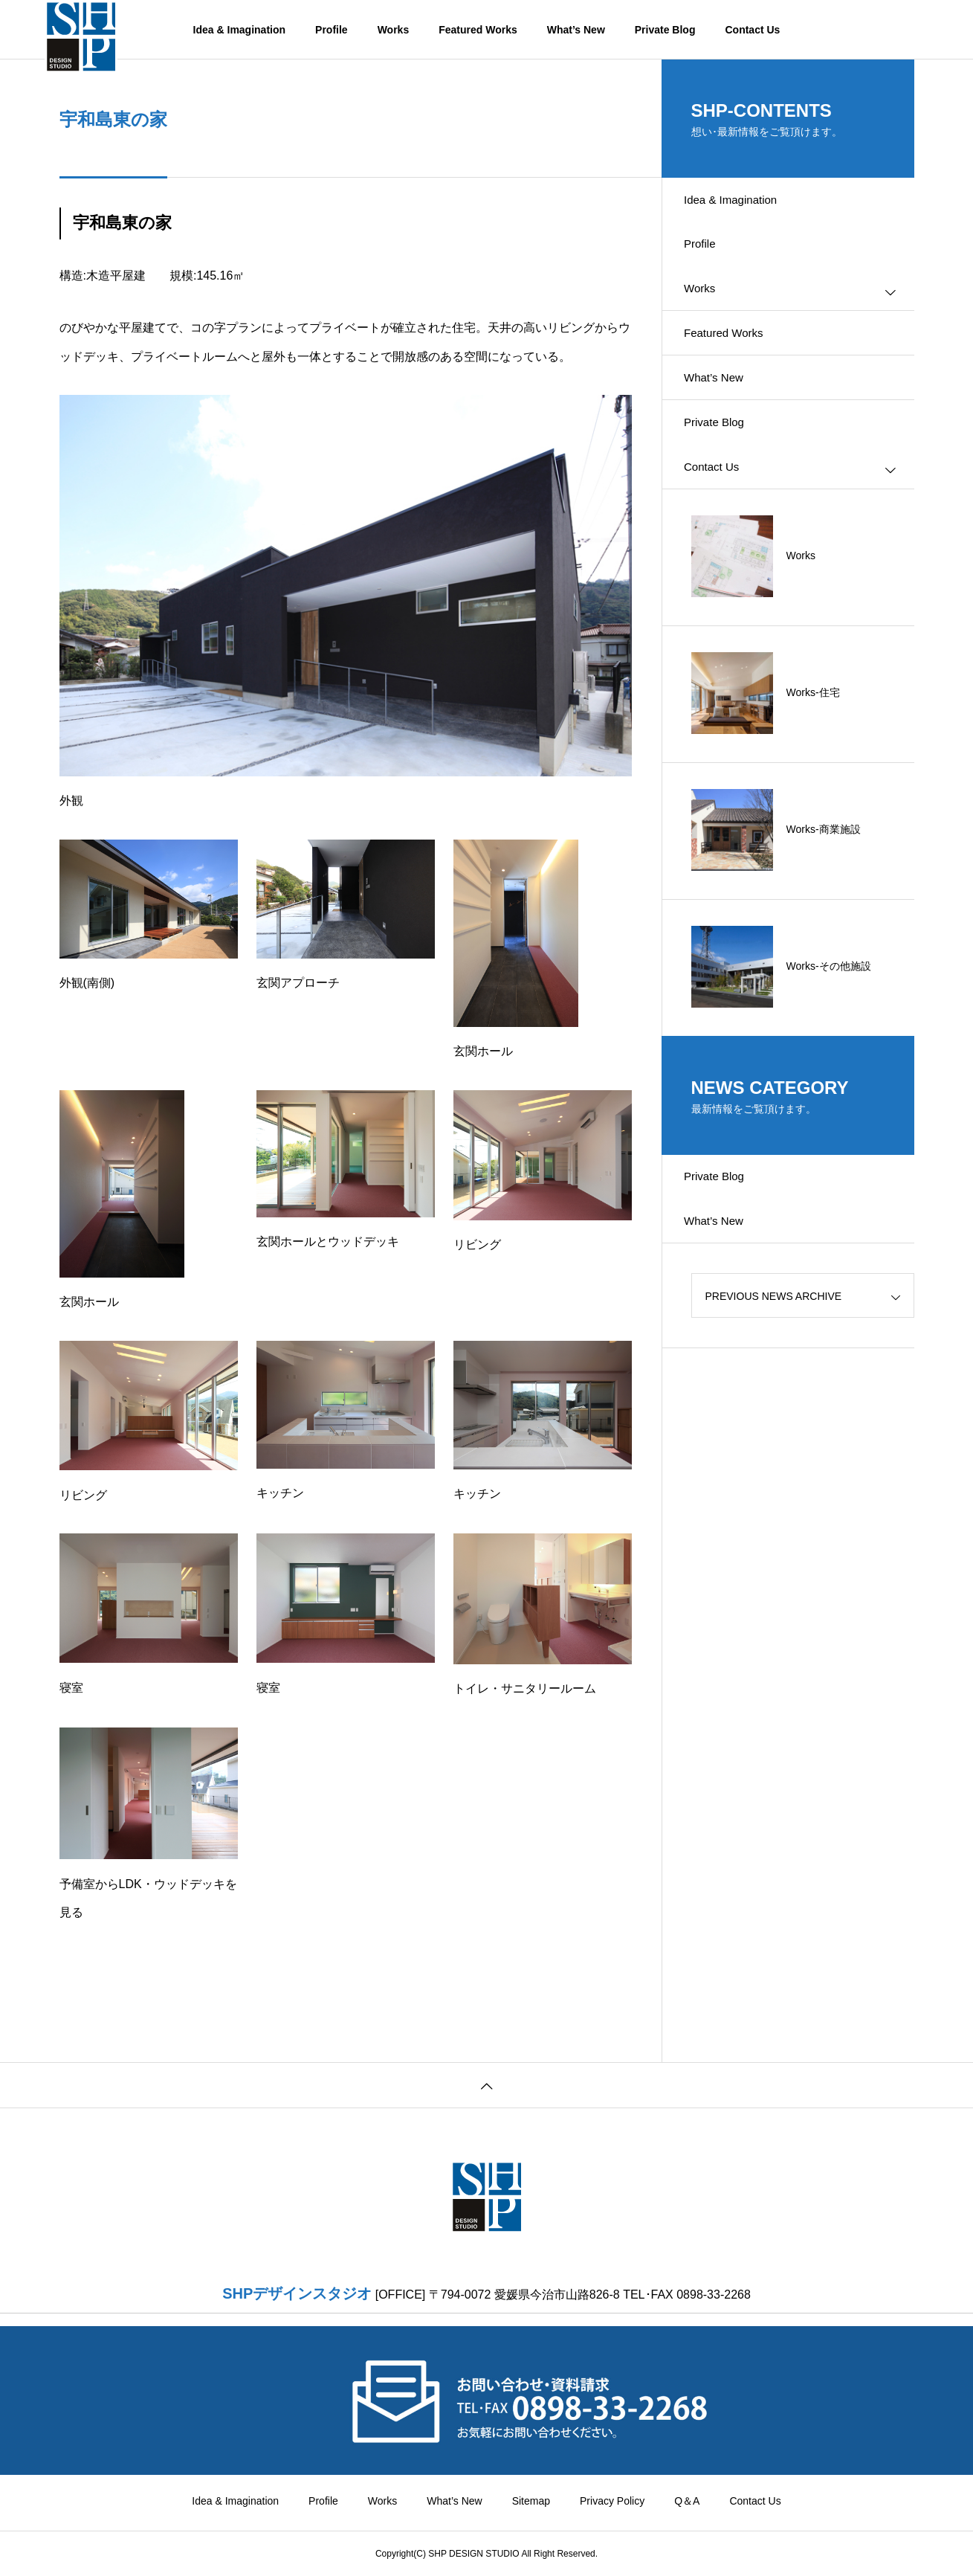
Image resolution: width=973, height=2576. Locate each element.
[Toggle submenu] (890, 308)
